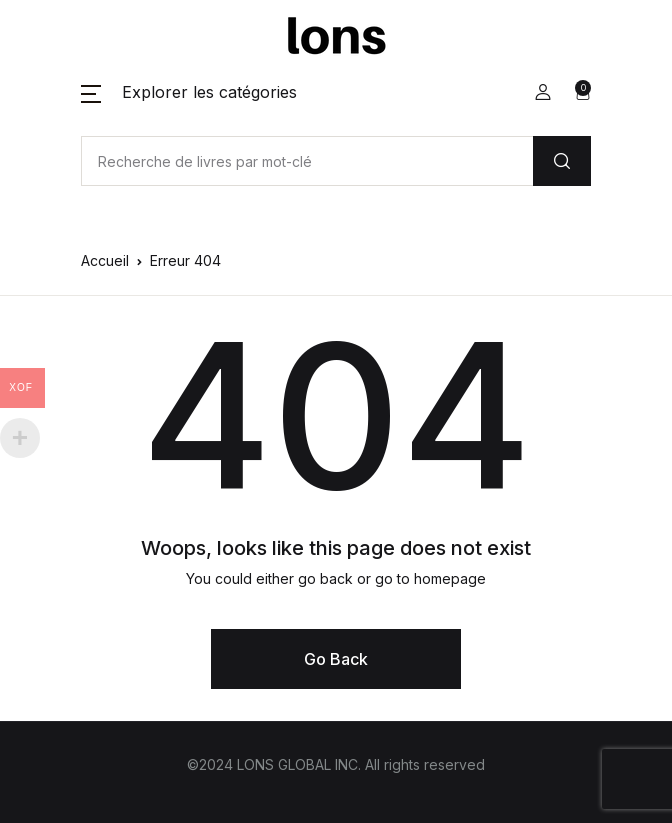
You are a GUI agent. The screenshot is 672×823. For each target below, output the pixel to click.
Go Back (336, 659)
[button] (189, 92)
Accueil (105, 260)
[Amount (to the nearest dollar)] (307, 161)
